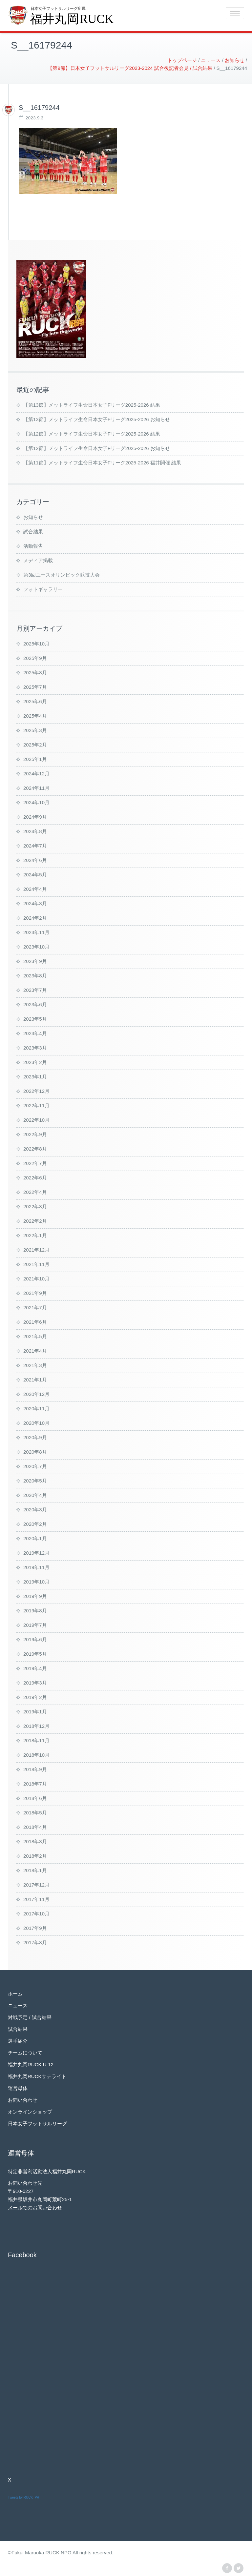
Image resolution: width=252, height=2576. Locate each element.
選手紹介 (18, 2039)
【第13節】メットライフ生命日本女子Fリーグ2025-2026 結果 (91, 403)
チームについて (25, 2051)
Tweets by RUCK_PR (23, 2496)
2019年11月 (36, 1566)
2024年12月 (36, 772)
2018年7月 (35, 1782)
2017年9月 (35, 1927)
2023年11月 (36, 931)
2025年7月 (35, 685)
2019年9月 (35, 1595)
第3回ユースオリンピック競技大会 (61, 573)
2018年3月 (35, 1840)
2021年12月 (36, 1248)
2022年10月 (36, 1118)
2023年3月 (35, 1046)
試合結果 (33, 530)
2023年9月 (35, 960)
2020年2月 (35, 1522)
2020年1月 (35, 1537)
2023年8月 (35, 974)
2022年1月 (35, 1234)
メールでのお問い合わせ (35, 2206)
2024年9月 (35, 815)
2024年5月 (35, 873)
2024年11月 (36, 786)
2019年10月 (36, 1580)
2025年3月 (35, 729)
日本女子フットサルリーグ (37, 2122)
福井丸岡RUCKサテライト (37, 2075)
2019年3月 (35, 1681)
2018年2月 (35, 1854)
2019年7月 (35, 1623)
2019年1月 (35, 1710)
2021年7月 (35, 1306)
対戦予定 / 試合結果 (30, 2016)
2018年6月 (35, 1797)
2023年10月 (36, 945)
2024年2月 (35, 916)
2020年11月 (36, 1407)
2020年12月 (36, 1393)
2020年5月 (35, 1479)
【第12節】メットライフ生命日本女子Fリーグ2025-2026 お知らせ (96, 447)
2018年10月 (36, 1753)
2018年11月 (36, 1739)
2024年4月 (35, 887)
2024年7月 (35, 844)
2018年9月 (35, 1768)
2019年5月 (35, 1652)
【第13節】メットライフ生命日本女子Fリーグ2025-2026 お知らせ (96, 418)
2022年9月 (35, 1133)
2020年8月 (35, 1450)
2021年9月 (35, 1292)
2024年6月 (35, 859)
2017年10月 (36, 1912)
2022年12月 (36, 1090)
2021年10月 (36, 1277)
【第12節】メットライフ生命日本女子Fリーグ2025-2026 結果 (91, 432)
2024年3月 (35, 902)
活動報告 (33, 544)
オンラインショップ (30, 2110)
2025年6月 (35, 700)
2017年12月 (36, 1883)
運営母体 (18, 2087)
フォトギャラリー (43, 588)
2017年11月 (36, 1898)
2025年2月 (35, 743)
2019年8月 (35, 1609)
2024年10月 (36, 801)
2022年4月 (35, 1191)
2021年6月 (35, 1320)
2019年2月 (35, 1696)
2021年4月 (35, 1349)
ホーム (15, 1992)
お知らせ (33, 516)
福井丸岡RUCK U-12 (30, 2063)
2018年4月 (35, 1826)
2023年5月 (35, 1017)
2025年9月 (35, 657)
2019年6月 (35, 1638)
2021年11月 (36, 1263)
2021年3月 (35, 1364)
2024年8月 (35, 830)
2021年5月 (35, 1335)
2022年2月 (35, 1219)
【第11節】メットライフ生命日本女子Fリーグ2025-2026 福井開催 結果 (102, 461)
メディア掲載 (38, 559)
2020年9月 (35, 1436)
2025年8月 (35, 671)
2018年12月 (36, 1725)
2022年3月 (35, 1205)
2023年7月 (35, 989)
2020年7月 (35, 1465)
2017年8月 (35, 1941)
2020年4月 (35, 1494)
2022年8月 (35, 1147)
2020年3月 (35, 1508)
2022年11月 (36, 1104)
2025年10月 (36, 642)
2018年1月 (35, 1869)
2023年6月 (35, 1003)
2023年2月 (35, 1061)
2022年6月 (35, 1176)
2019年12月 (36, 1551)
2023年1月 (35, 1075)
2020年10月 (36, 1421)
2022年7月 (35, 1162)
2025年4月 (35, 714)
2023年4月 (35, 1032)
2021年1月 (35, 1378)
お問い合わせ (22, 2098)
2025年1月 (35, 758)
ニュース (18, 2004)
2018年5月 (35, 1811)
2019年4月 (35, 1667)
